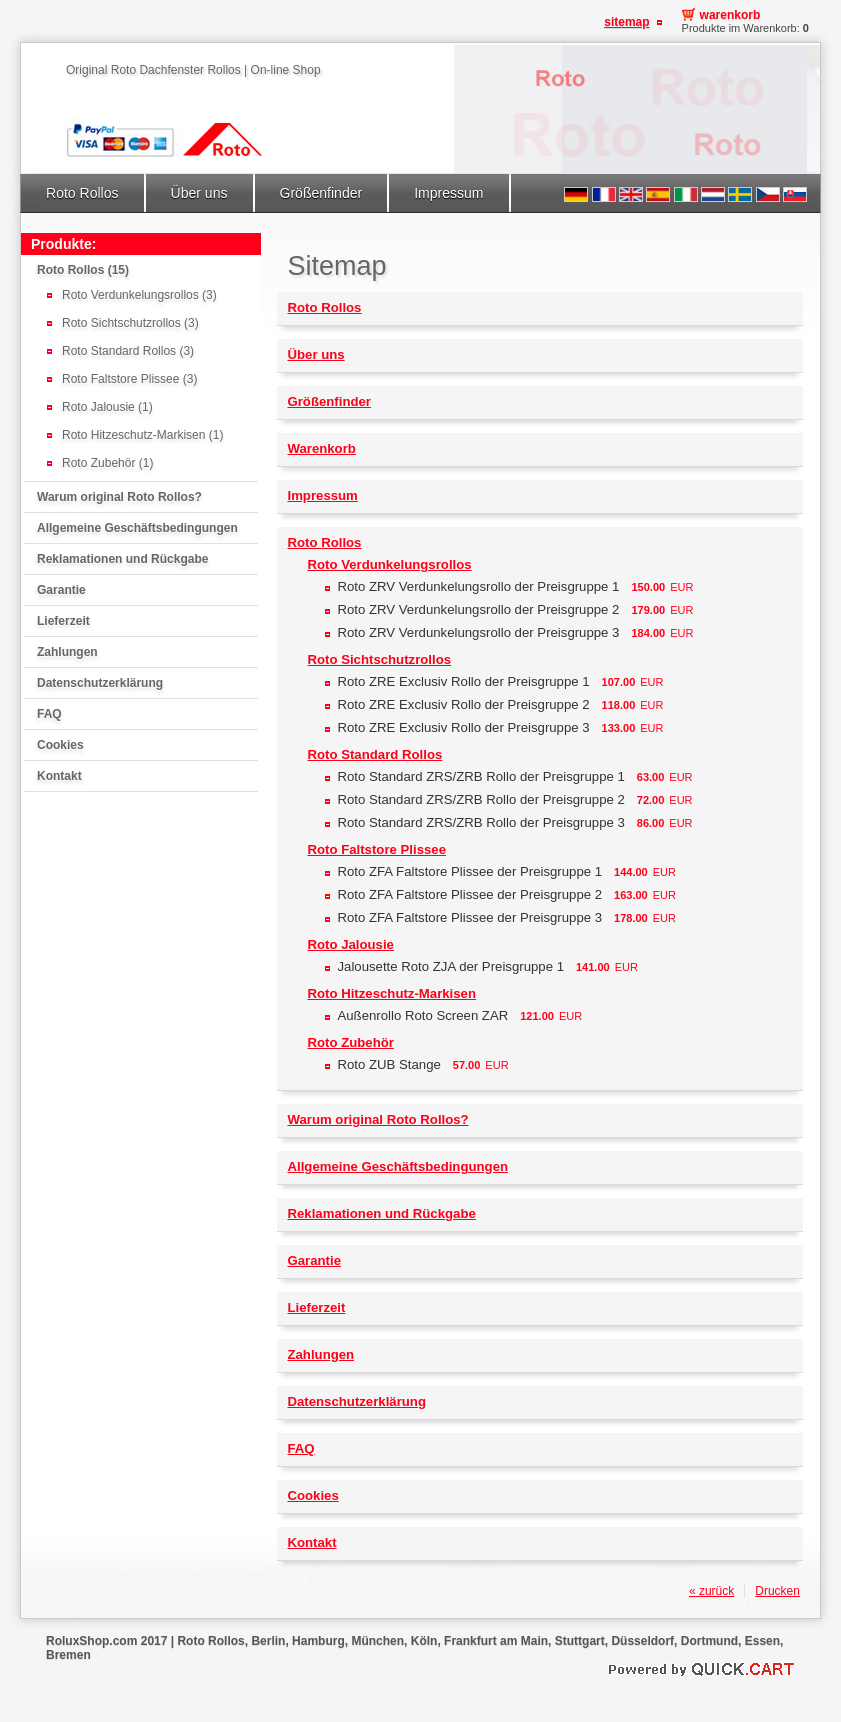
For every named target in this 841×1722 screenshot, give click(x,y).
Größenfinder (321, 193)
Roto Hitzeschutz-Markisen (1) (142, 435)
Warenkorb (730, 15)
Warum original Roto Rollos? (119, 497)
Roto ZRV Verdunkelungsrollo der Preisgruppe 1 (478, 586)
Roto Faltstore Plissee (376, 849)
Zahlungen (67, 652)
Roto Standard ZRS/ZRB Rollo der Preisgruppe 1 (480, 776)
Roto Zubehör (350, 1042)
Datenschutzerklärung (100, 683)
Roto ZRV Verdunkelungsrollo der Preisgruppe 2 (478, 609)
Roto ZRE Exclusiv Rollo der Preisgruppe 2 (463, 704)
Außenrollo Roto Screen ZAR (422, 1015)
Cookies (60, 745)
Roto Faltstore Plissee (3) (129, 379)
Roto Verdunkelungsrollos (389, 564)
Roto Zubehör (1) (107, 463)
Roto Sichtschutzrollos (379, 659)
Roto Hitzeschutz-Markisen (391, 993)
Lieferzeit (63, 621)
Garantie (61, 590)
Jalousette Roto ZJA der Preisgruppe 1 (450, 966)
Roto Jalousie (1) (107, 407)
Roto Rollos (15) (83, 270)
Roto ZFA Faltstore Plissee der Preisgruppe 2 (469, 894)
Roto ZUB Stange (388, 1064)
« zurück (711, 1591)
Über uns (199, 193)
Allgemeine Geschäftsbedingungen (137, 528)
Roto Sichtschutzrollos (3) (130, 323)
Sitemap (626, 22)
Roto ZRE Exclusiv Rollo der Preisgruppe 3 (463, 727)
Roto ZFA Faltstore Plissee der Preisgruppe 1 (469, 871)
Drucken (777, 1591)
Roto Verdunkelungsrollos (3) (139, 295)
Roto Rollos (82, 193)
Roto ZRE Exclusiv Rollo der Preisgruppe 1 (463, 681)
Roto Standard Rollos (374, 754)
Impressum (448, 193)
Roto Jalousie (350, 944)
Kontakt (59, 776)
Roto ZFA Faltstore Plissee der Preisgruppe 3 (469, 917)
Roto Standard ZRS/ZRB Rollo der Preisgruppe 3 (480, 822)
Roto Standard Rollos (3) (128, 351)
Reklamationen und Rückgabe (122, 559)
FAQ (49, 714)
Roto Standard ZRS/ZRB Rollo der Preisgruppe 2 (480, 799)
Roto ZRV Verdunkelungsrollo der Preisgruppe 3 (478, 632)
